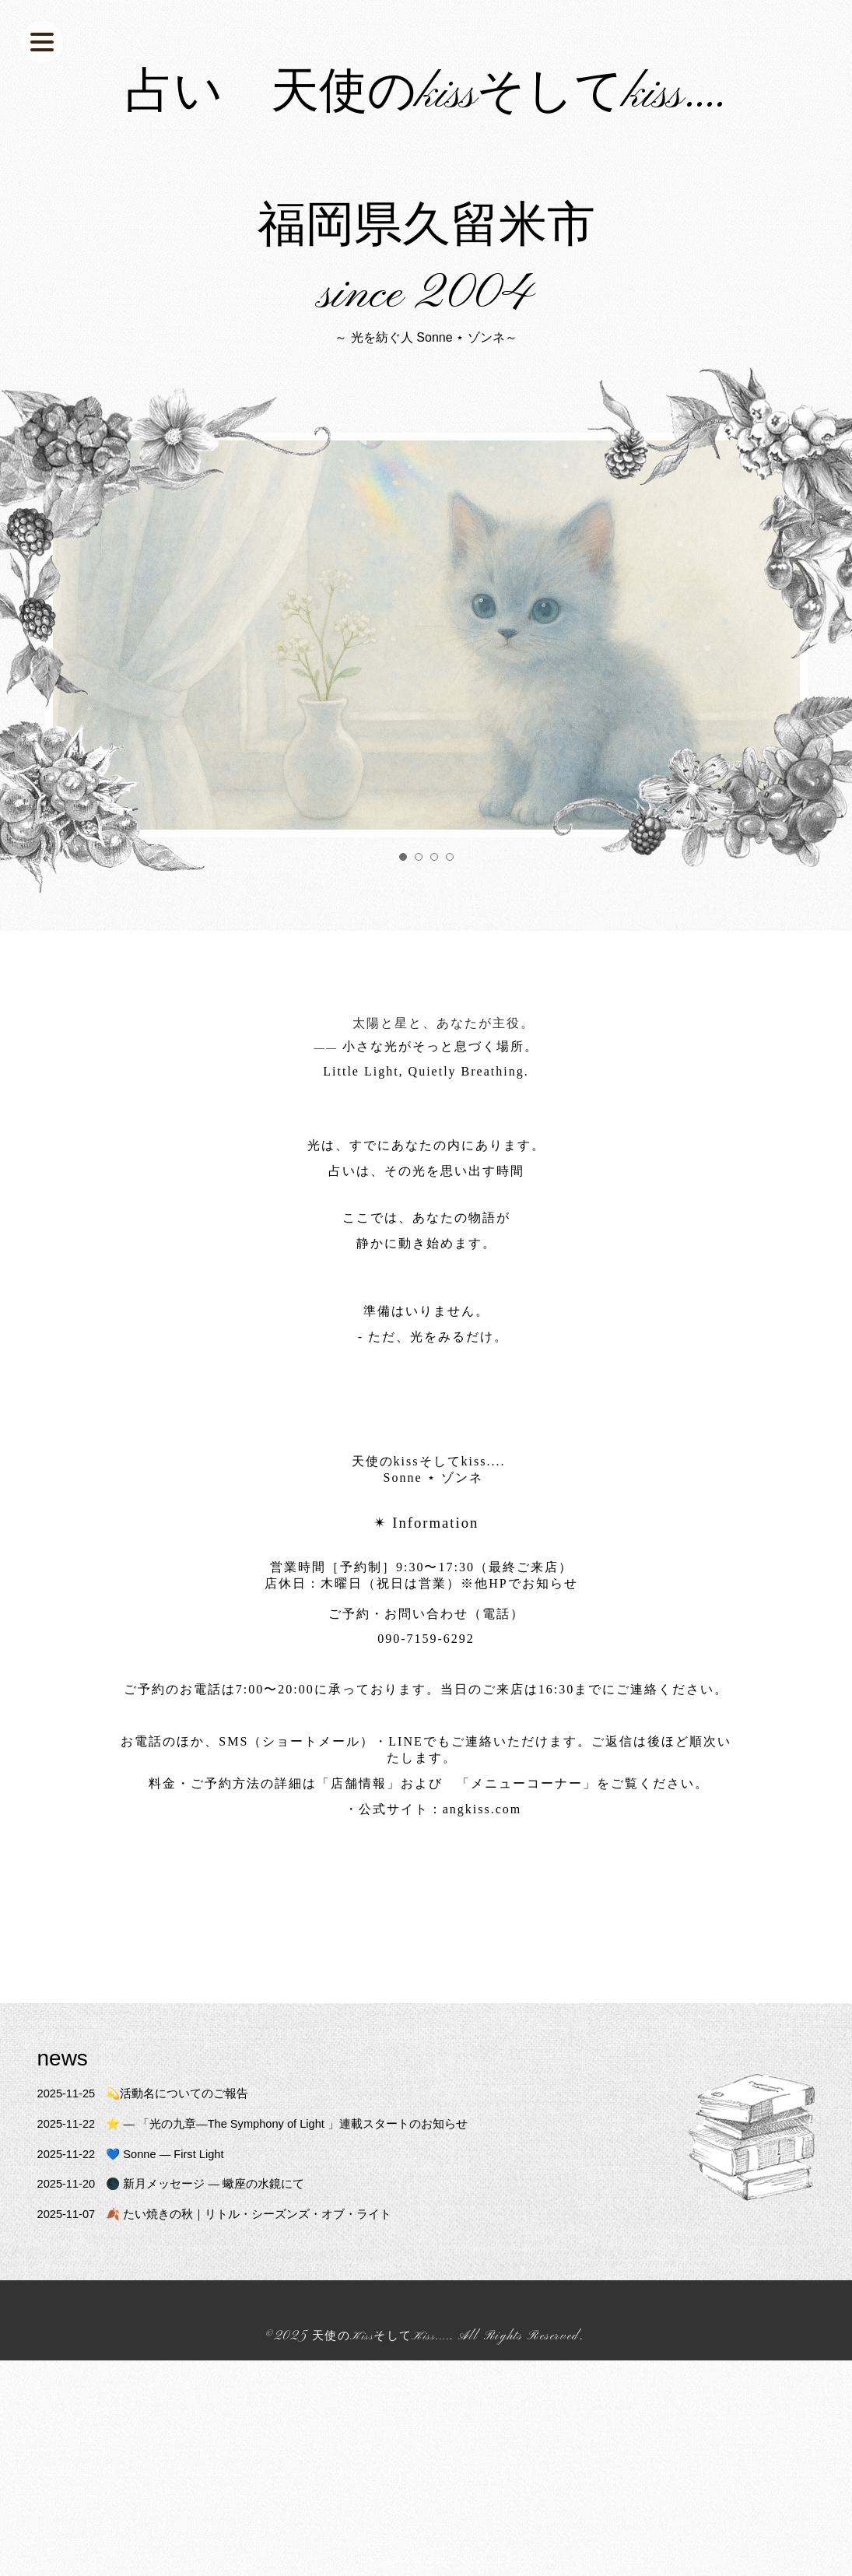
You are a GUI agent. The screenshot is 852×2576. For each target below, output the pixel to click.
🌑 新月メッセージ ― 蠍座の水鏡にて (181, 2265)
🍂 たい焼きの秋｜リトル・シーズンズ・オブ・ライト (227, 2295)
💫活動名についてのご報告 (151, 2174)
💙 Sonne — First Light (139, 2234)
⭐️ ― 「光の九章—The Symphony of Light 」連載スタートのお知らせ (270, 2205)
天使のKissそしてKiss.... (381, 2418)
